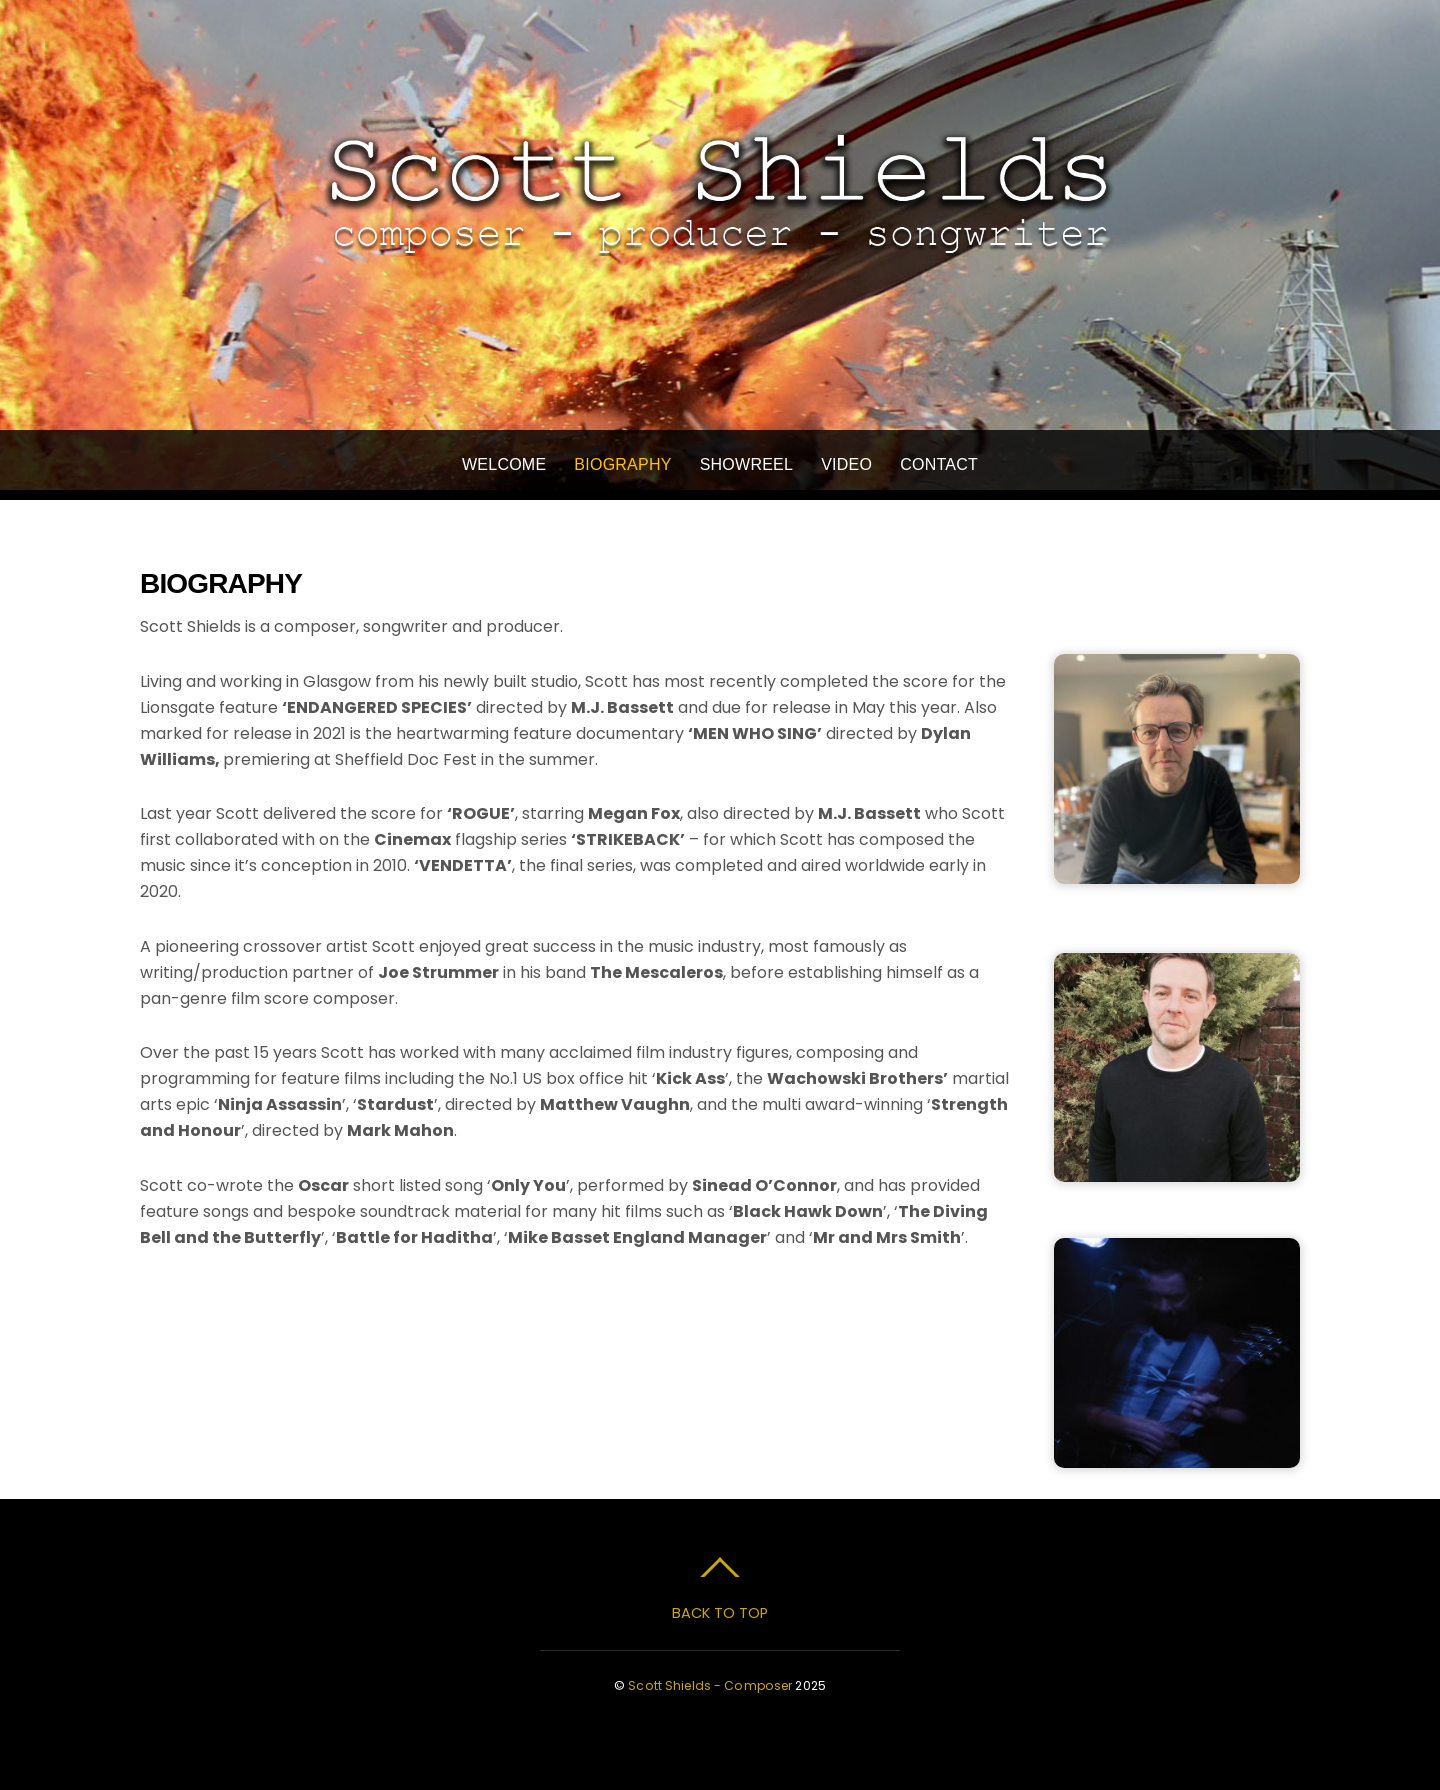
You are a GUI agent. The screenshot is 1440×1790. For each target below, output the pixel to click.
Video (846, 464)
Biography (622, 464)
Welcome (504, 464)
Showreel (747, 464)
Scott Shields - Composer (710, 1685)
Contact (939, 464)
